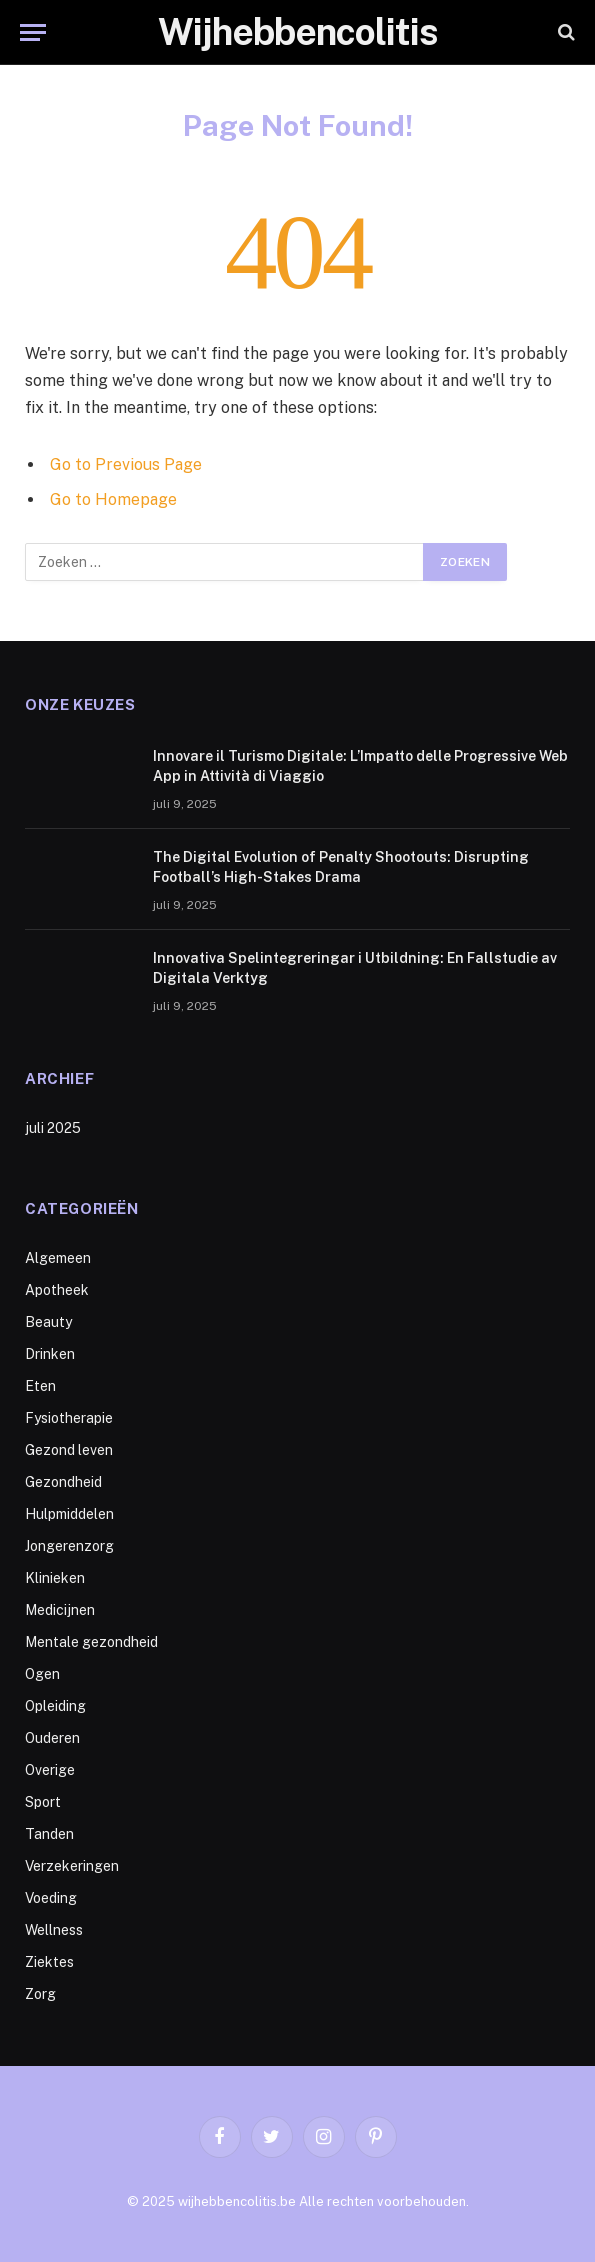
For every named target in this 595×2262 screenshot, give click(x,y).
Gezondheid (63, 1482)
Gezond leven (69, 1450)
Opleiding (55, 1706)
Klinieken (55, 1578)
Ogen (42, 1674)
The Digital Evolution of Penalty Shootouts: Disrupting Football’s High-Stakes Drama (341, 867)
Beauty (48, 1322)
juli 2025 (53, 1128)
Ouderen (52, 1738)
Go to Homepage (113, 499)
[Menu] (33, 32)
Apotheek (57, 1290)
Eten (40, 1386)
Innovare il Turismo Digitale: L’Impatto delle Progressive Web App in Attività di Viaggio (360, 766)
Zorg (40, 1994)
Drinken (50, 1354)
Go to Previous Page (126, 464)
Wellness (54, 1930)
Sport (43, 1802)
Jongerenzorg (69, 1546)
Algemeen (58, 1258)
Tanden (49, 1834)
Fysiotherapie (69, 1418)
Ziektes (49, 1962)
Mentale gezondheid (91, 1642)
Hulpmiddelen (69, 1514)
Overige (50, 1770)
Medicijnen (60, 1610)
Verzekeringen (72, 1866)
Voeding (51, 1898)
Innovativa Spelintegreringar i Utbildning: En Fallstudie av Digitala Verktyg (355, 968)
